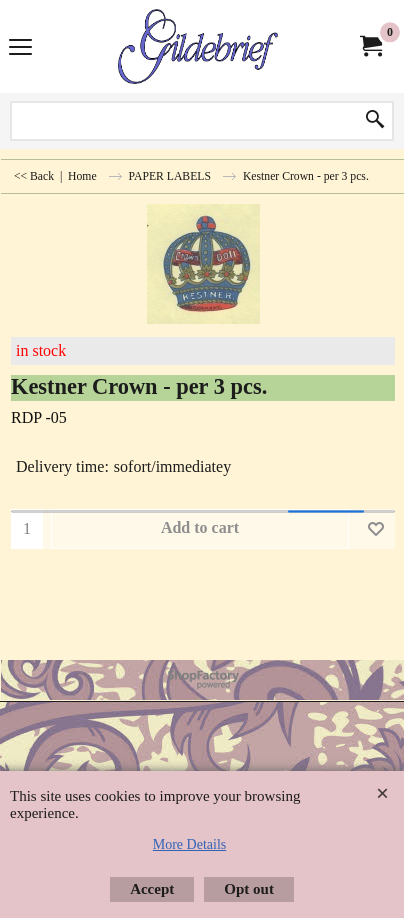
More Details (189, 844)
